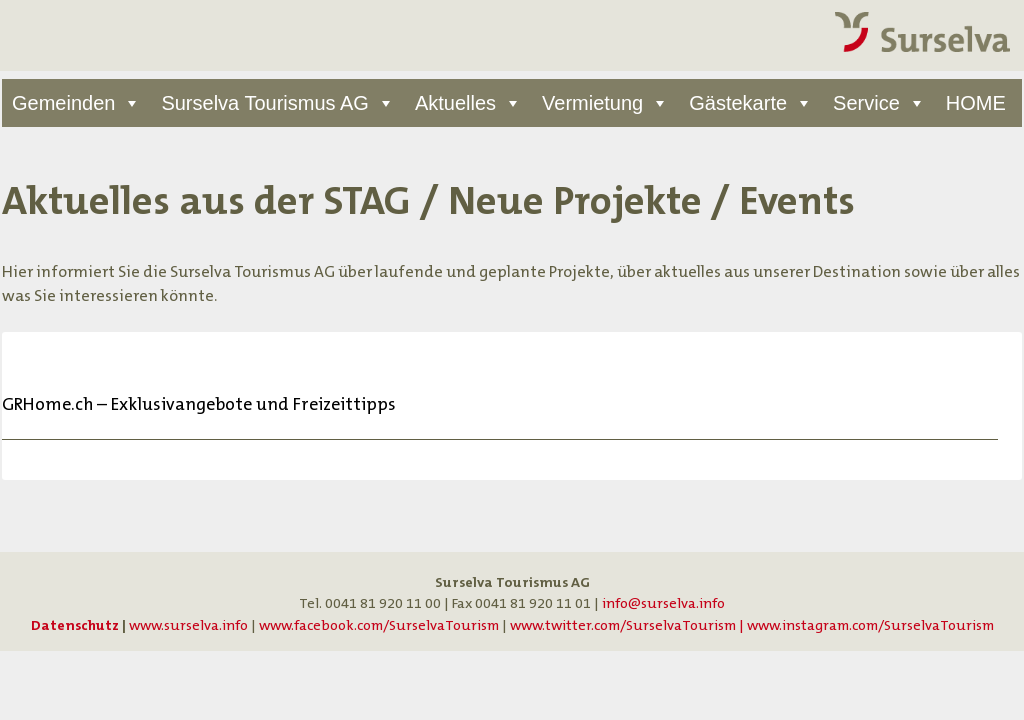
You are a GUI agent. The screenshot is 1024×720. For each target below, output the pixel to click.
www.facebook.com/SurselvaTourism (379, 625)
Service (866, 103)
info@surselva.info (663, 603)
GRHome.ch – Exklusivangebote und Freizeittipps (199, 404)
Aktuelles (455, 103)
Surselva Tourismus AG (265, 103)
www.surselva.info (188, 625)
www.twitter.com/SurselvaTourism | (628, 625)
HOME (976, 103)
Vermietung (592, 103)
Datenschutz (75, 625)
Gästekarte (738, 103)
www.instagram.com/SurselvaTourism (870, 625)
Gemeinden (63, 103)
